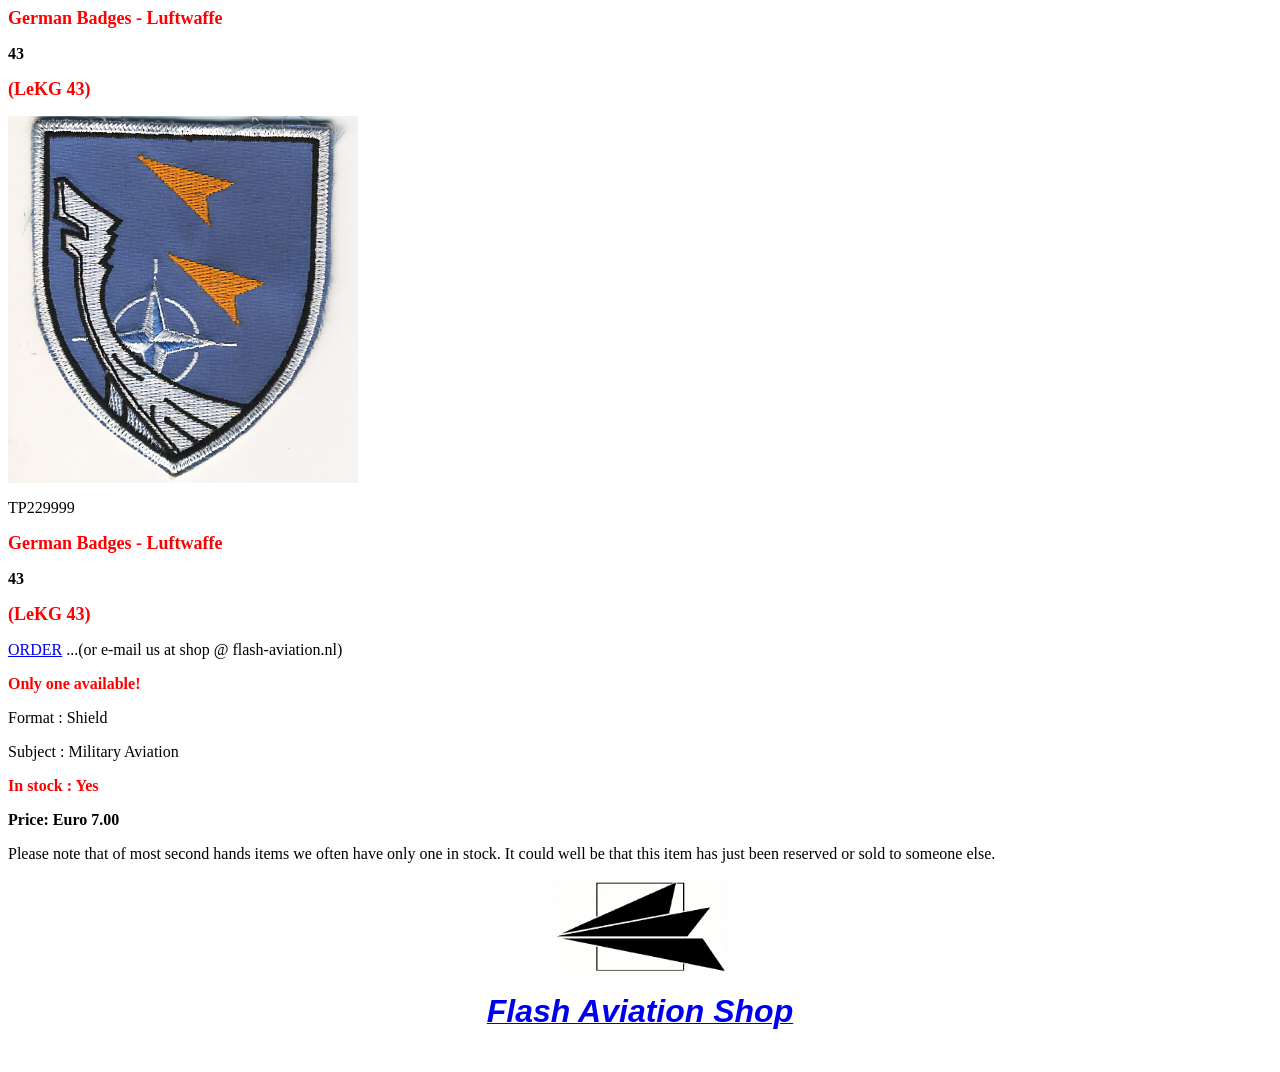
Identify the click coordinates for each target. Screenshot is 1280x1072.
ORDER (35, 649)
